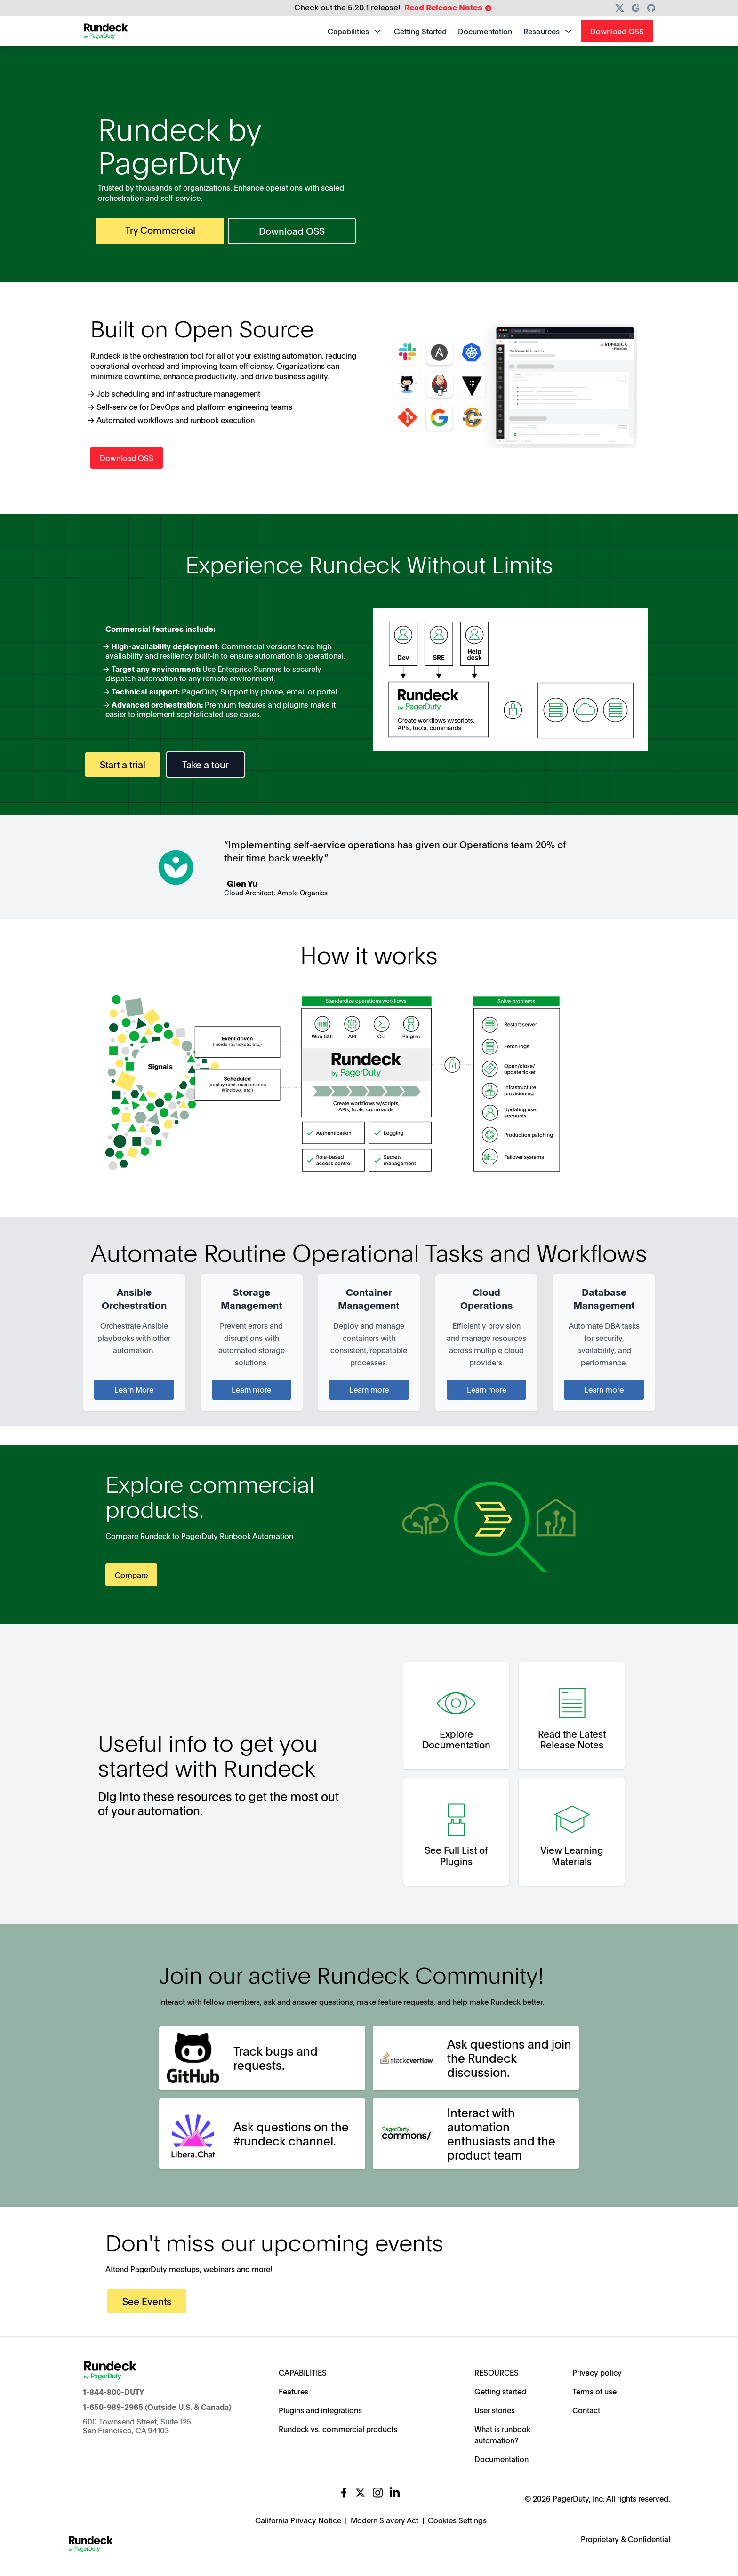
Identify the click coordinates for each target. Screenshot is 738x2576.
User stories (494, 2410)
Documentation (485, 31)
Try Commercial (160, 229)
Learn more (251, 1389)
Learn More (133, 1389)
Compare (131, 1575)
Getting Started (420, 31)
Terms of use (594, 2391)
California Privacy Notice (298, 2520)
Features (293, 2391)
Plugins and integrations (320, 2410)
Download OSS (617, 31)
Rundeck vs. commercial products (338, 2429)
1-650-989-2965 (113, 2406)
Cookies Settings (457, 2520)
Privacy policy (597, 2372)
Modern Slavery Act (384, 2520)
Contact (586, 2410)
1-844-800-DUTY (113, 2391)
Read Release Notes (448, 7)
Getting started (500, 2391)
